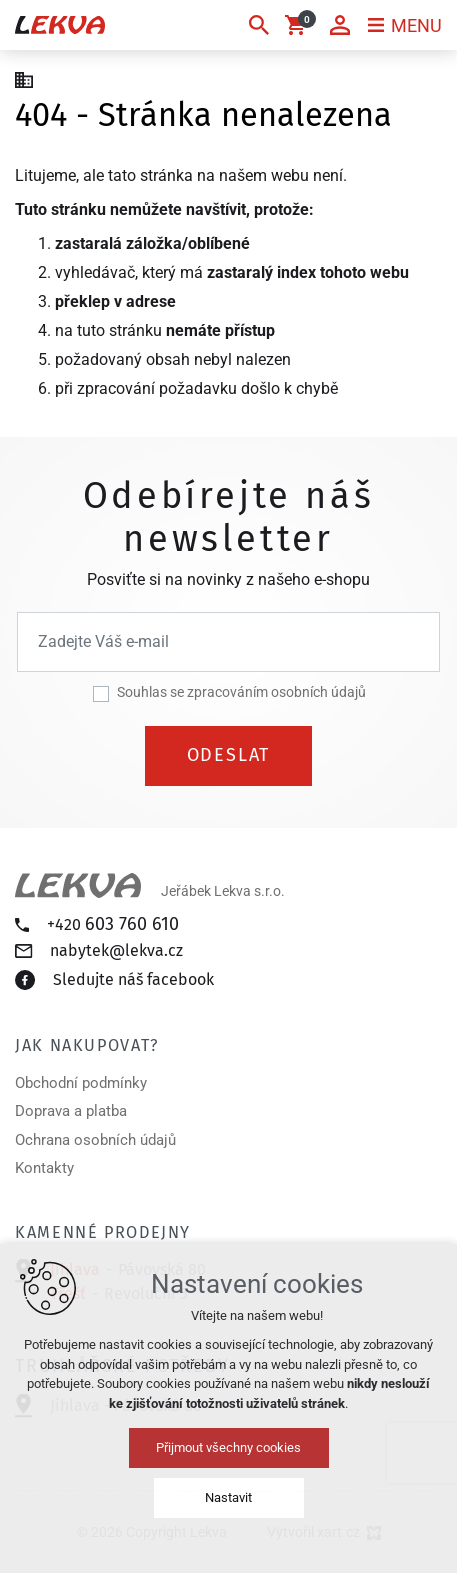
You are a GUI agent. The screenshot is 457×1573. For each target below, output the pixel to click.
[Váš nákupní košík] (299, 25)
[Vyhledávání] (259, 25)
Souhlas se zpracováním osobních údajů (241, 692)
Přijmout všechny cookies (228, 1447)
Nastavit (228, 1497)
